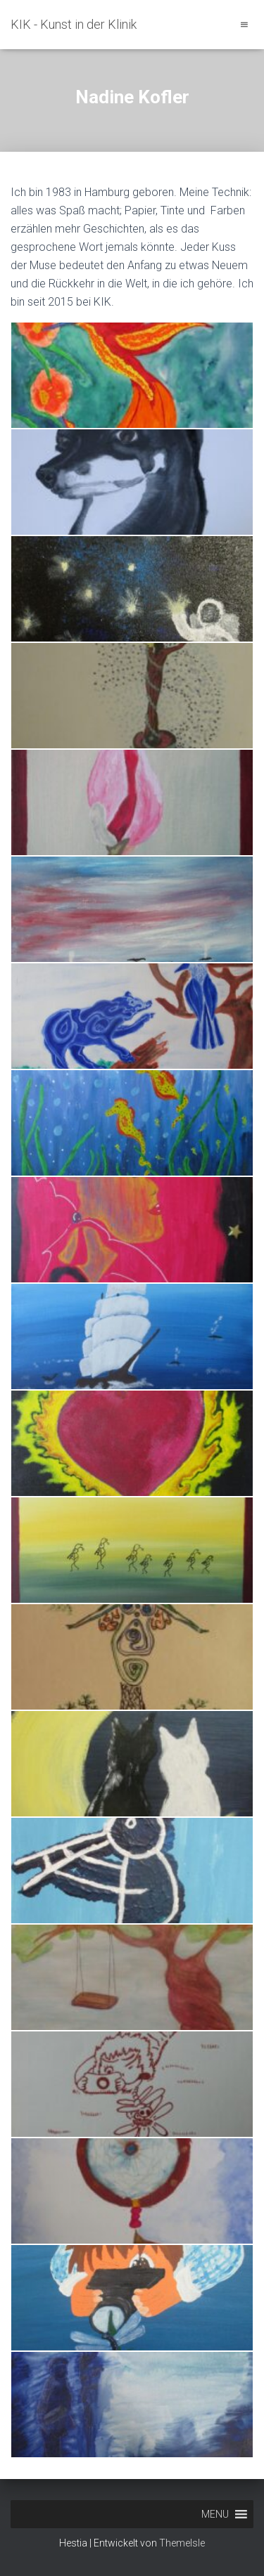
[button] (215, 2514)
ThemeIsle (182, 2543)
